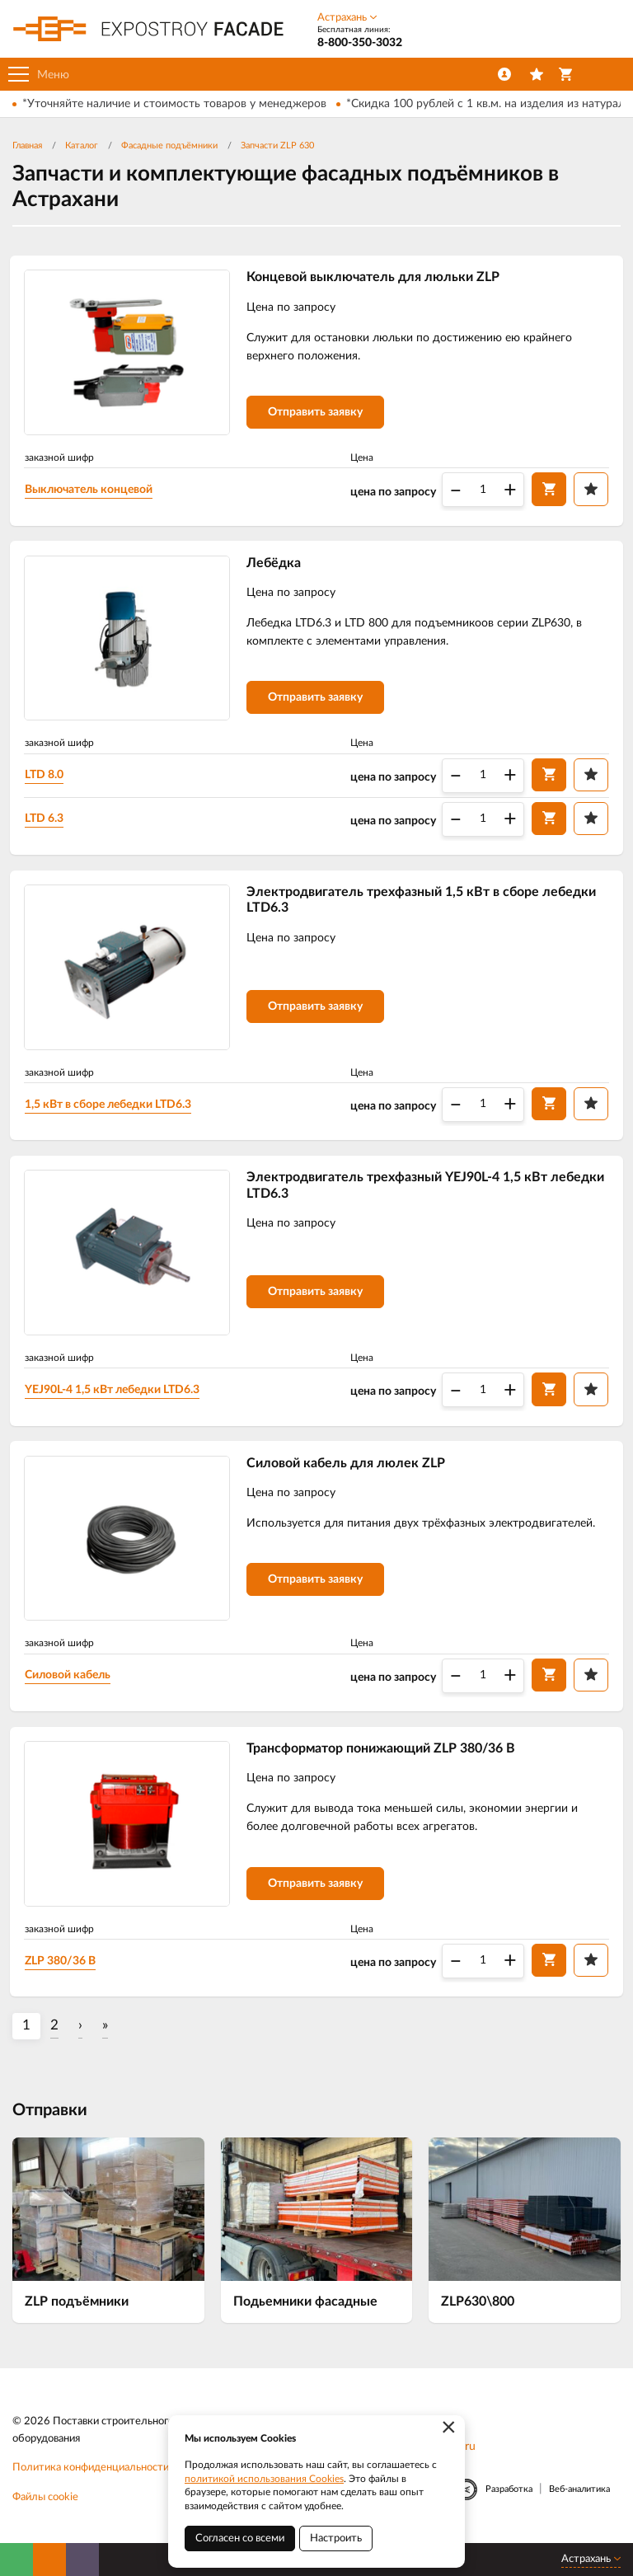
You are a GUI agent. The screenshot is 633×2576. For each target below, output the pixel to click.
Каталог (81, 145)
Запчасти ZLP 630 (277, 145)
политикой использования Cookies (264, 2479)
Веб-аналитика (579, 2499)
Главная (27, 145)
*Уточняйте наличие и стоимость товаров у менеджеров (174, 104)
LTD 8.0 (47, 777)
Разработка (508, 2499)
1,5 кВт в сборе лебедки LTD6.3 (111, 1108)
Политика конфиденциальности (90, 2479)
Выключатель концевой (92, 490)
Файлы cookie (45, 2508)
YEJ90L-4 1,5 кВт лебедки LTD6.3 (115, 1396)
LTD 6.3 (47, 821)
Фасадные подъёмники (169, 145)
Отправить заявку (318, 414)
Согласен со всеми (239, 2538)
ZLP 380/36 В (63, 1971)
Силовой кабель (71, 1684)
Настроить (336, 2538)
